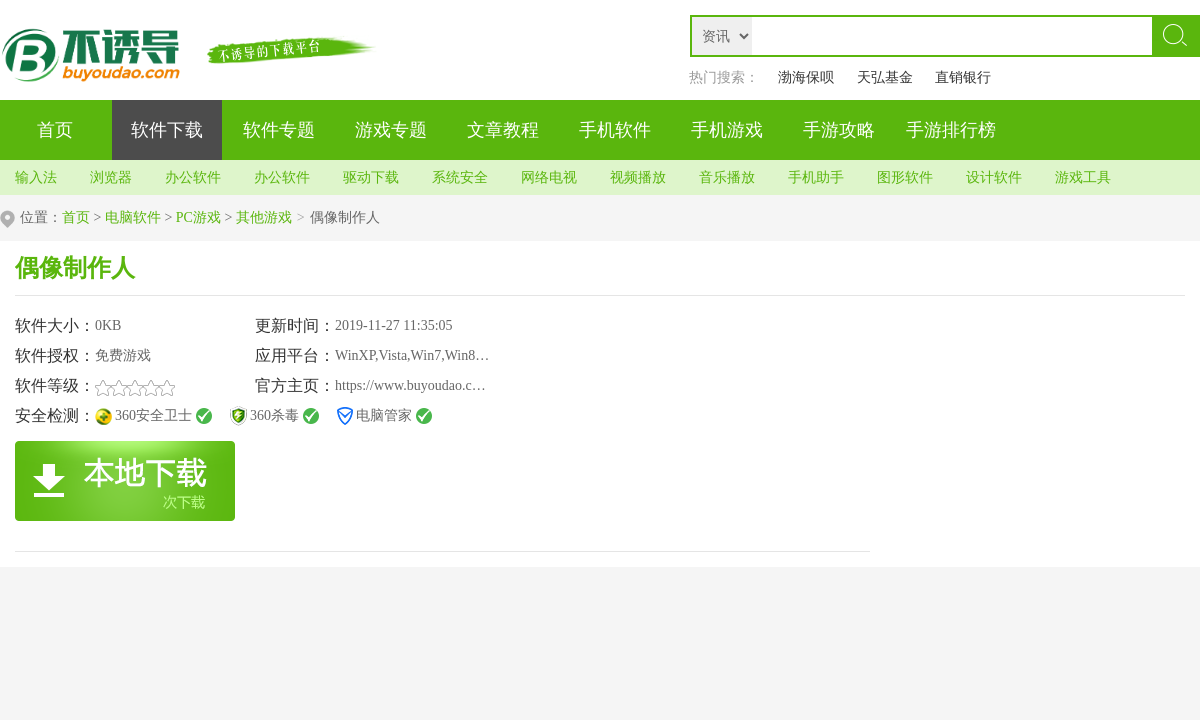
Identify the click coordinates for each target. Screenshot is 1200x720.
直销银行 (963, 77)
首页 (76, 217)
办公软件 (193, 177)
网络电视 (549, 177)
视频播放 (638, 177)
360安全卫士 (153, 415)
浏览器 (111, 177)
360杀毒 (274, 415)
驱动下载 (371, 177)
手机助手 (816, 177)
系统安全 (460, 177)
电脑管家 (384, 415)
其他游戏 (264, 217)
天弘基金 (885, 77)
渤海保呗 (806, 77)
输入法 (36, 177)
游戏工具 (1083, 177)
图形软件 (905, 177)
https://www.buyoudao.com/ (414, 385)
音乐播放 (727, 177)
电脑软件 (133, 217)
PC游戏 (198, 217)
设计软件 (994, 177)
